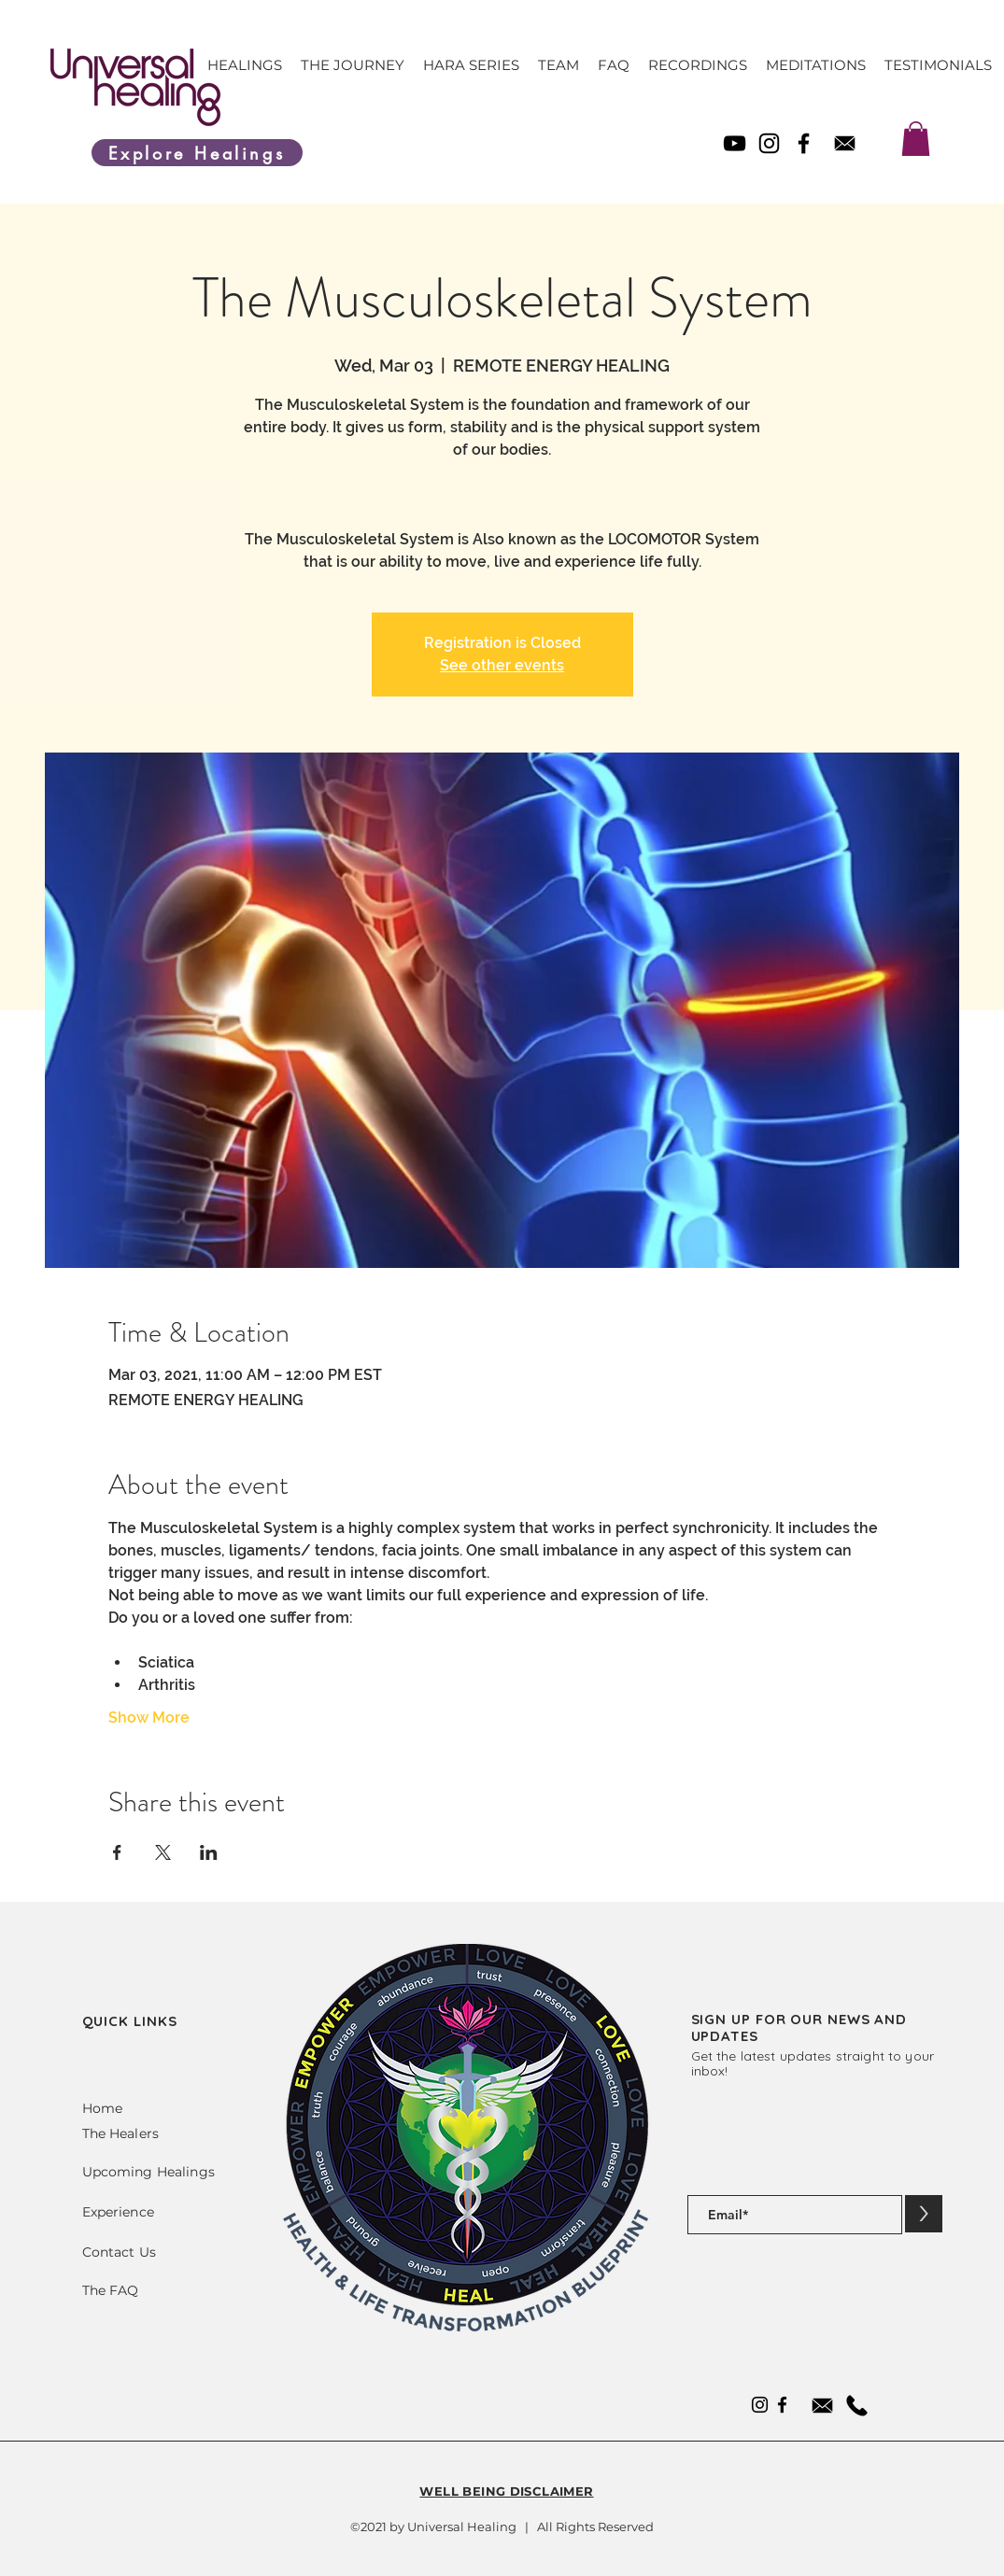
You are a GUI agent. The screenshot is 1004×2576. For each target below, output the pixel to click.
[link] (915, 138)
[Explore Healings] (197, 152)
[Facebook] (803, 143)
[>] (923, 2213)
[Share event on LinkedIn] (209, 1852)
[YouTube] (734, 143)
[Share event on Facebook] (117, 1852)
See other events (502, 665)
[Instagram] (769, 143)
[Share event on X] (163, 1852)
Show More (149, 1717)
